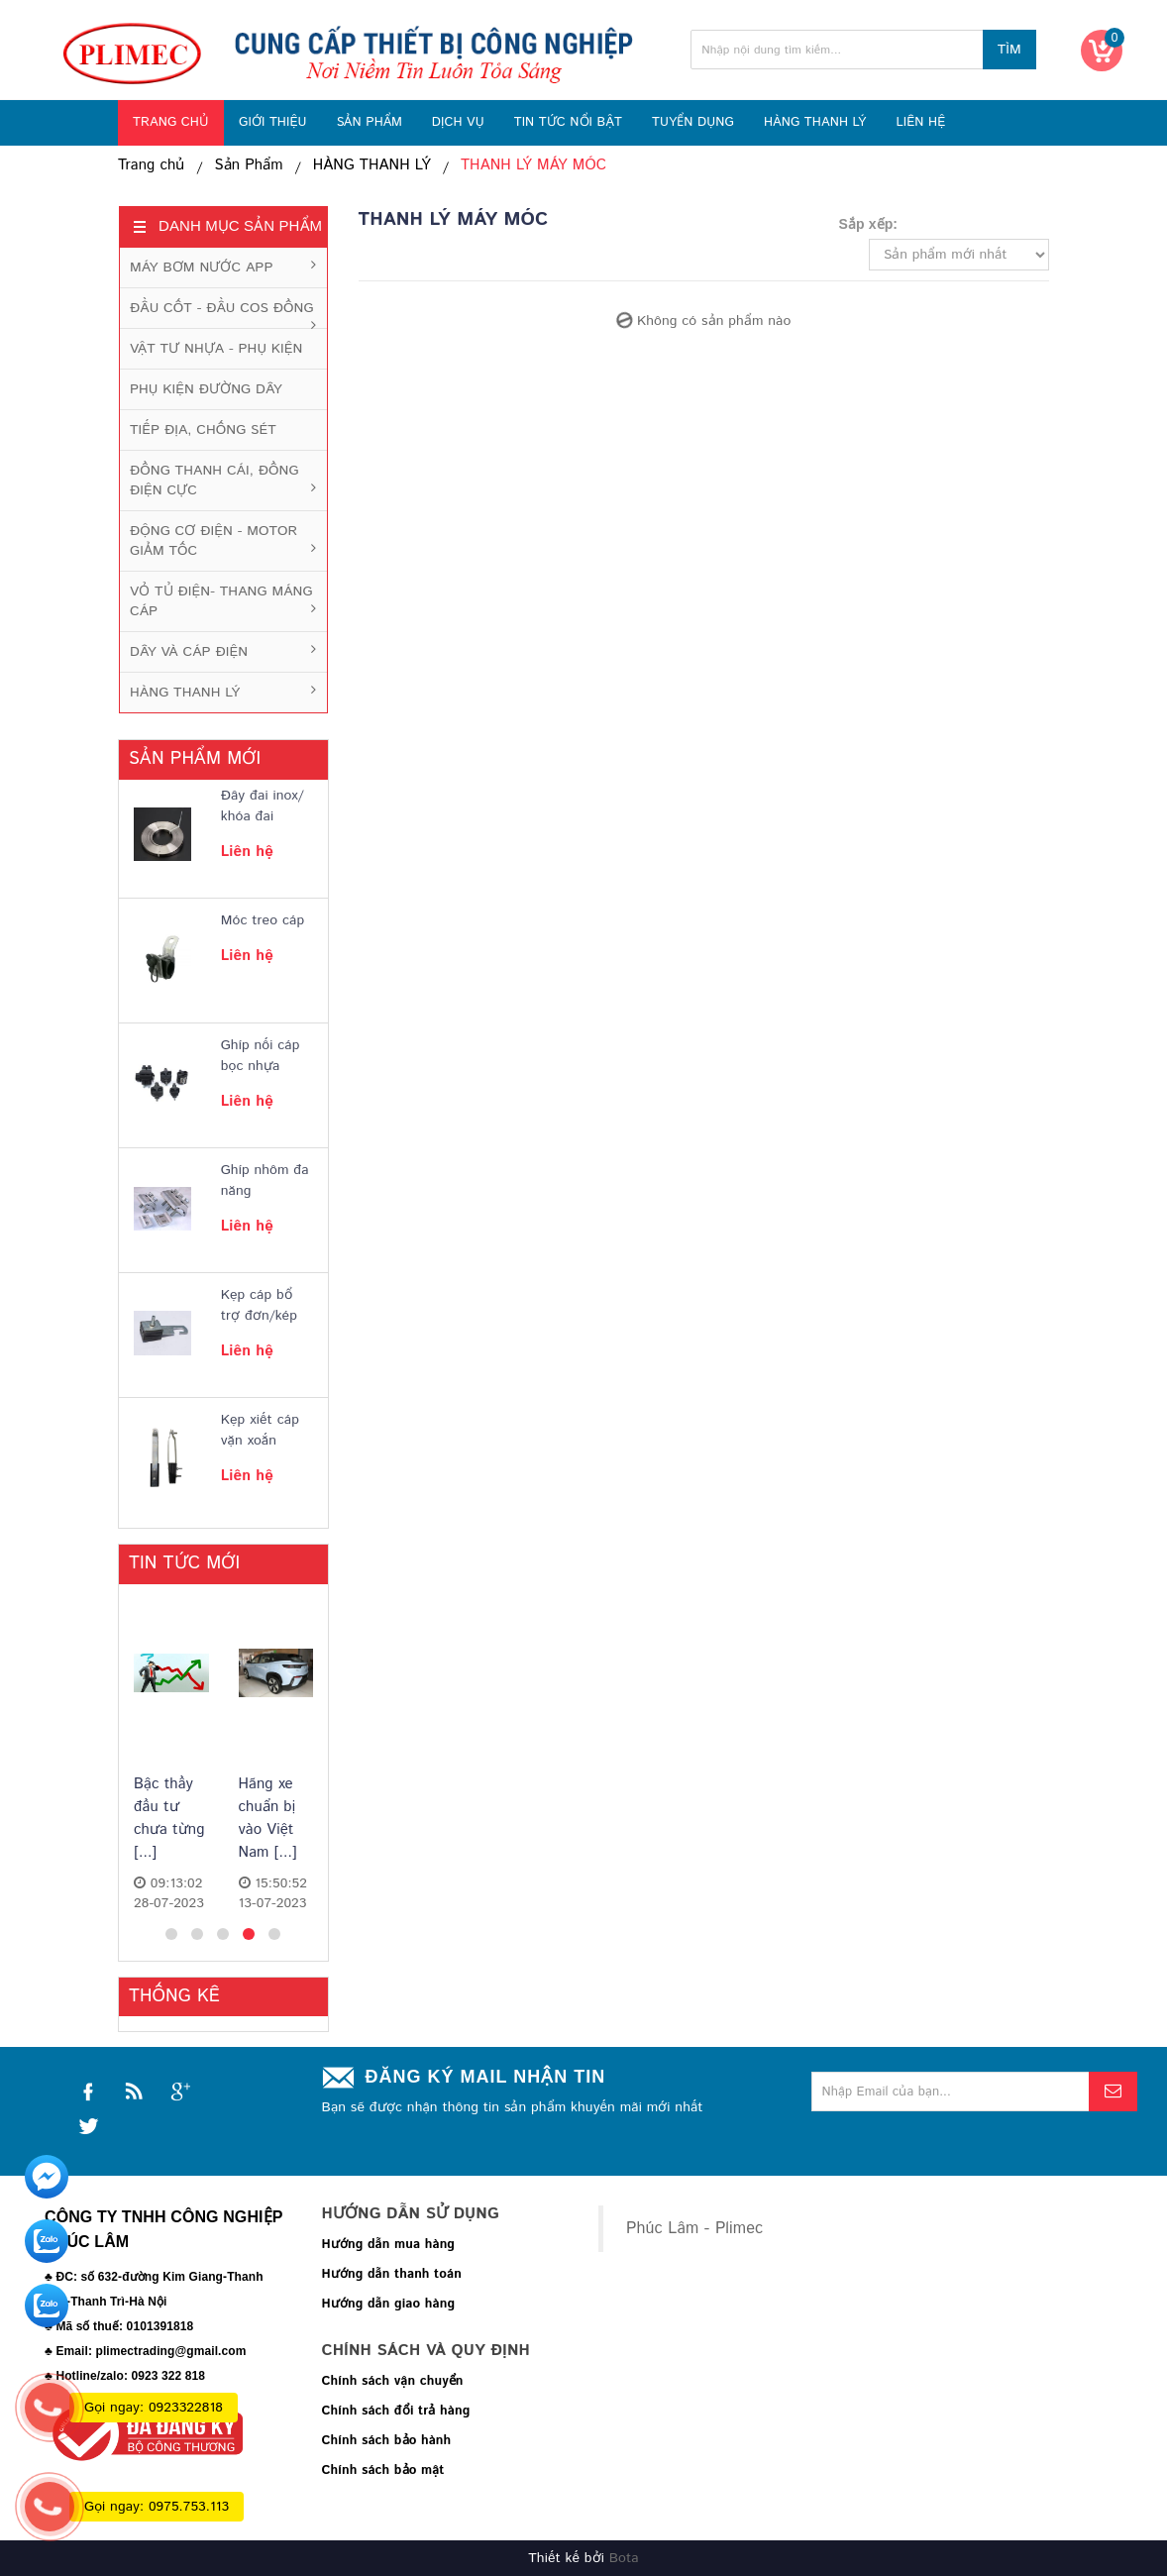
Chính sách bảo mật (383, 2470)
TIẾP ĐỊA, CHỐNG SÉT (203, 430)
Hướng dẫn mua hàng (389, 2244)
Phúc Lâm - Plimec (694, 2228)
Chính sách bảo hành (387, 2440)
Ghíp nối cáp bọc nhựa (260, 1055)
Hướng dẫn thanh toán (392, 2274)
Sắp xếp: (869, 224)
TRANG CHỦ (171, 122)
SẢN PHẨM (369, 122)
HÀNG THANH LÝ (815, 122)
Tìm (1009, 49)
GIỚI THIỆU (273, 122)
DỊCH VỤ (458, 122)
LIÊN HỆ (920, 122)
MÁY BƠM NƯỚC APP (201, 267)
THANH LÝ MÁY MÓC (533, 165)
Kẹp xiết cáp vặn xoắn (260, 1430)
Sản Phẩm (249, 165)
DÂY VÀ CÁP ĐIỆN (189, 652)
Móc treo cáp (262, 920)
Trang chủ (151, 165)
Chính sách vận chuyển (393, 2381)
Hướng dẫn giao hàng (389, 2304)
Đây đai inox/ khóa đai (262, 806)
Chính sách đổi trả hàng (396, 2411)
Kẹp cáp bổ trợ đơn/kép (259, 1305)
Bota (624, 2558)
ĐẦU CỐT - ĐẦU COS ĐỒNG (222, 308)
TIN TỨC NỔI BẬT (568, 122)
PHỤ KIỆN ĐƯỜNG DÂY (206, 389)
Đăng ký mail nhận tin (486, 2077)
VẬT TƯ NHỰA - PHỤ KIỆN (216, 349)
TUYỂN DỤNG (693, 122)
